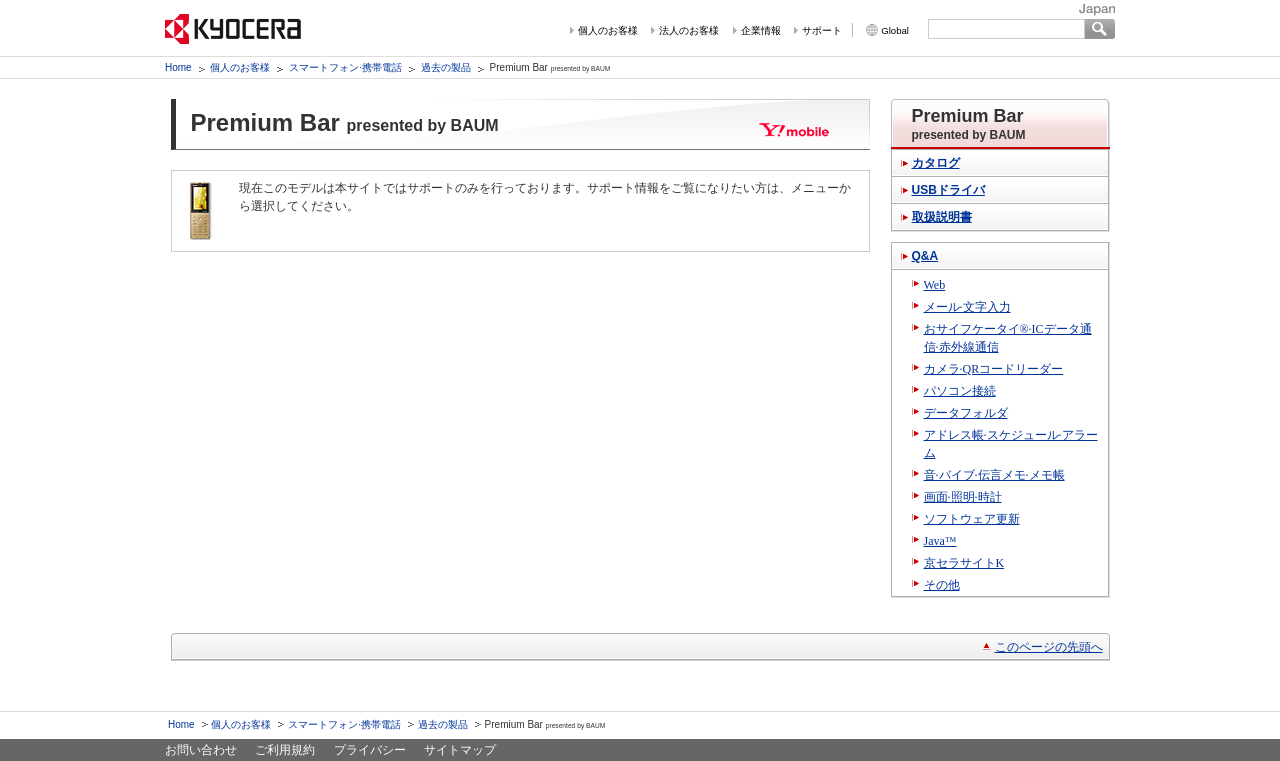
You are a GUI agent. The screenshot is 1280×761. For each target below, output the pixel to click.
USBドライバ (948, 190)
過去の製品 (446, 67)
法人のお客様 (689, 30)
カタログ (936, 163)
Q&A (925, 256)
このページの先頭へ (1049, 647)
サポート (822, 30)
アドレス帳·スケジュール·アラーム (1011, 444)
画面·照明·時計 (963, 497)
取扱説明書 (942, 217)
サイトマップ (460, 750)
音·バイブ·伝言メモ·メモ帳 (994, 475)
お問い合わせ (201, 750)
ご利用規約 (285, 750)
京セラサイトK (964, 563)
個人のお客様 (608, 30)
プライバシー (370, 750)
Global (895, 30)
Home (178, 67)
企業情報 (761, 30)
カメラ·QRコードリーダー (994, 369)
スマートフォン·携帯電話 (345, 67)
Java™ (940, 541)
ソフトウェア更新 (972, 519)
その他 (942, 585)
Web (935, 285)
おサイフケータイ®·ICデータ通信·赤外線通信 (1008, 338)
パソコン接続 (960, 391)
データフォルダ (966, 413)
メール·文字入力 (967, 307)
